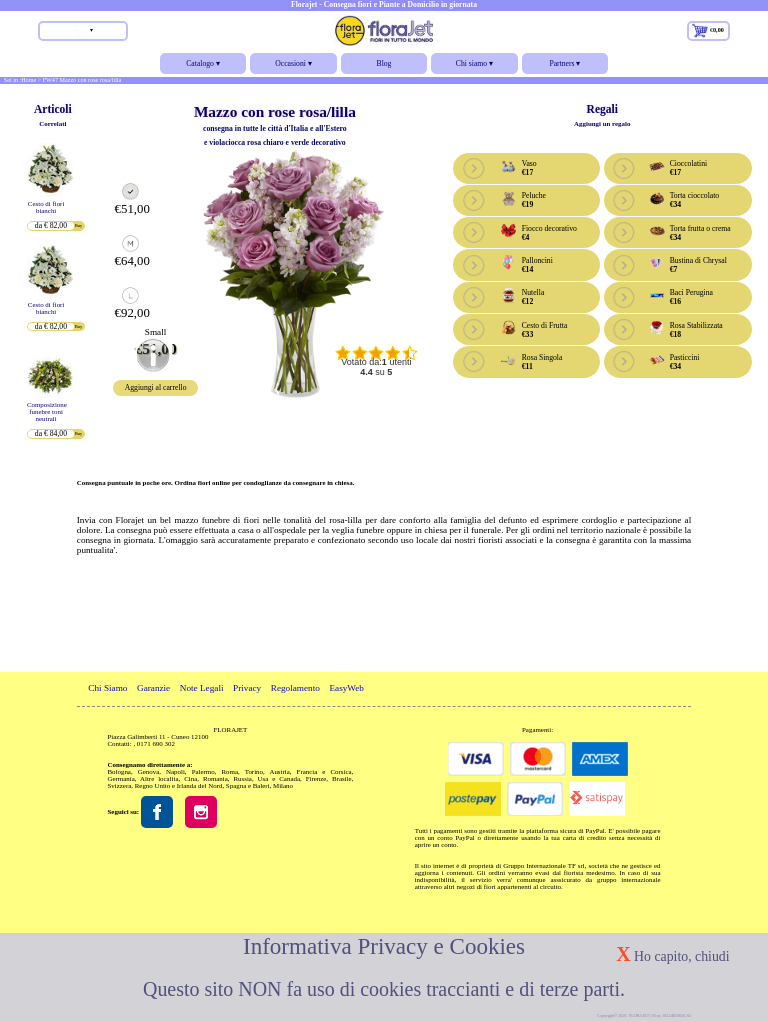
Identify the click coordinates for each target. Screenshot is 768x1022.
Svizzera (120, 785)
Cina (190, 778)
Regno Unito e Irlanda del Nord (179, 785)
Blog (384, 63)
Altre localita (159, 778)
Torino (254, 771)
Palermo (203, 771)
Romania (215, 778)
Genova (148, 771)
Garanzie (153, 688)
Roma (229, 771)
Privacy (247, 688)
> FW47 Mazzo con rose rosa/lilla (80, 80)
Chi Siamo (107, 688)
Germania (121, 778)
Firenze (316, 778)
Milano (283, 785)
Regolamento (295, 688)
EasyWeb (346, 688)
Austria (279, 771)
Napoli (175, 771)
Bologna (119, 771)
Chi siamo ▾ (474, 66)
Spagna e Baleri (248, 785)
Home (28, 80)
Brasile (342, 778)
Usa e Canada (279, 778)
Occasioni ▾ (293, 66)
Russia (242, 778)
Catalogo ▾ (203, 66)
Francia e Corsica (324, 771)
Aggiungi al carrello (156, 387)
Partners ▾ (565, 66)
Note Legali (202, 688)
